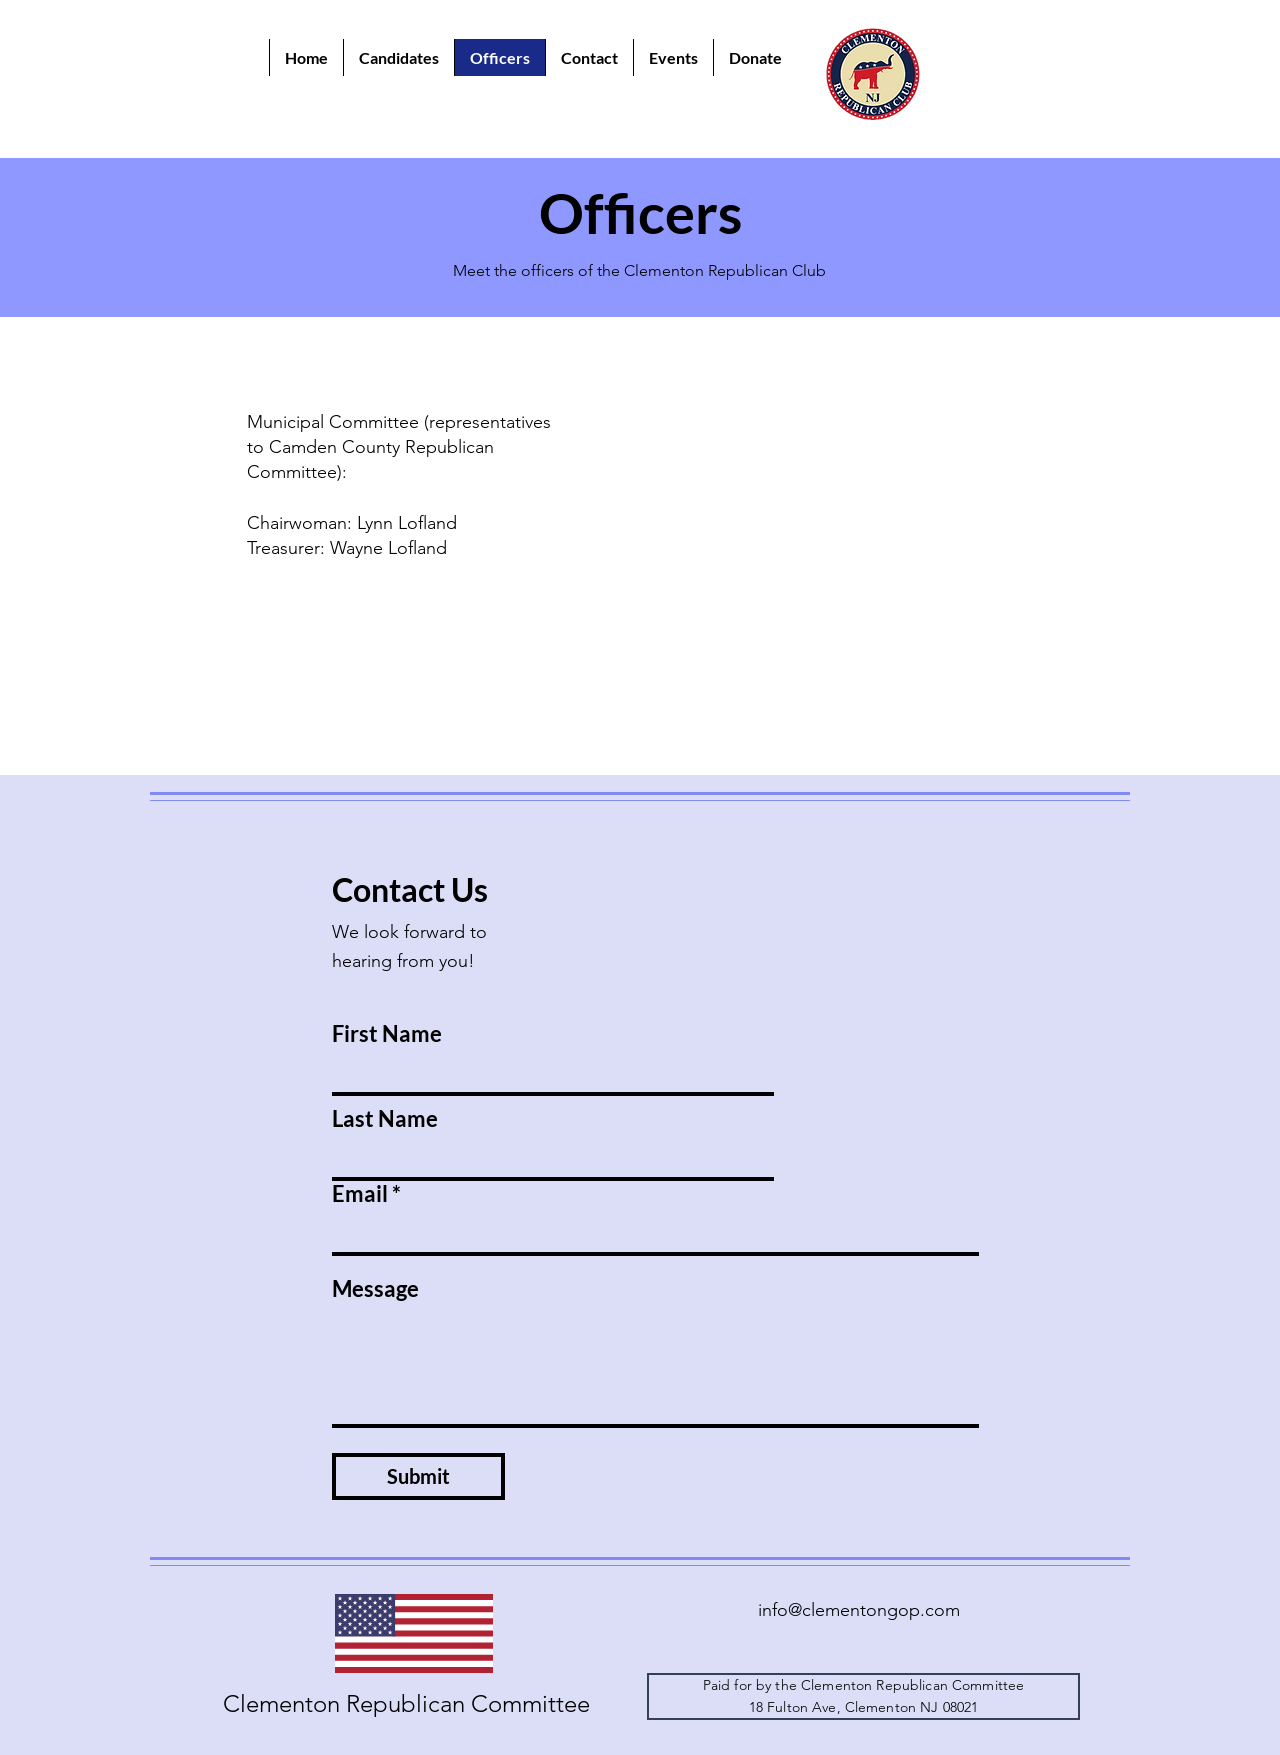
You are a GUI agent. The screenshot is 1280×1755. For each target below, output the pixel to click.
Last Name (385, 1119)
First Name (387, 1034)
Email (360, 1194)
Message (375, 1289)
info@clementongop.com (859, 1610)
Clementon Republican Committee (406, 1703)
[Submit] (418, 1476)
